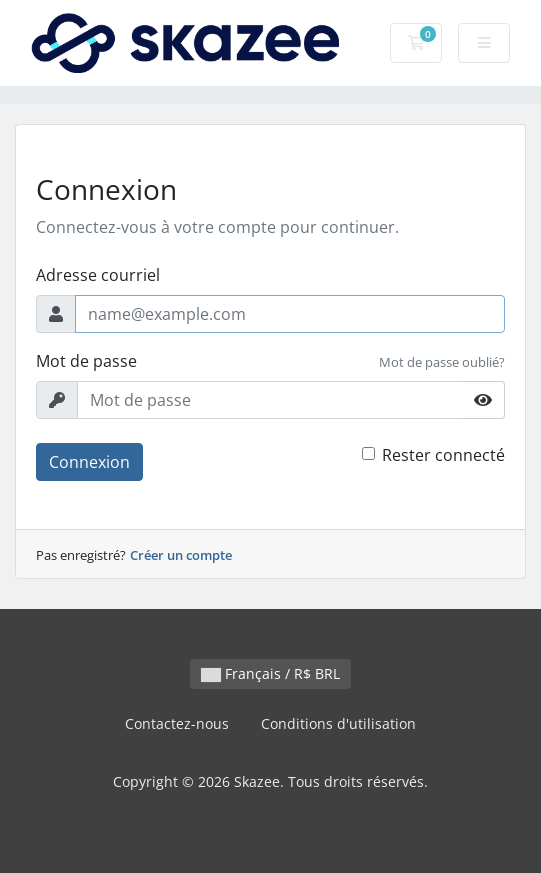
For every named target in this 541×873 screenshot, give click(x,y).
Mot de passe (86, 361)
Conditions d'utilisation (338, 723)
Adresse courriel (98, 275)
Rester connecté (443, 455)
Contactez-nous (177, 723)
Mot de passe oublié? (442, 362)
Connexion (89, 462)
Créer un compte (181, 555)
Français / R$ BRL (270, 673)
